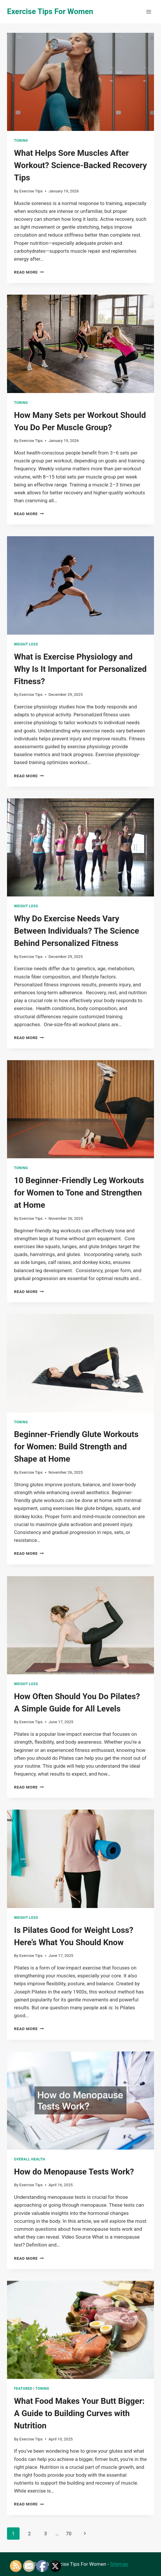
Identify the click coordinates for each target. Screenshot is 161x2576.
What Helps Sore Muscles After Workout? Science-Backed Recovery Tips (80, 165)
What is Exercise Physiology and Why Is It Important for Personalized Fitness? (80, 669)
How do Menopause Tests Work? (74, 2172)
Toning (21, 141)
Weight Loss (26, 644)
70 (68, 2533)
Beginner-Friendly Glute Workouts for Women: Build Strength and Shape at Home (76, 1446)
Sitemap (119, 2564)
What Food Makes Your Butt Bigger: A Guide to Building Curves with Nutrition (79, 2413)
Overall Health (29, 2159)
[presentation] (80, 82)
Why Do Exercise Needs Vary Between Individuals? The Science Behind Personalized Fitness (76, 931)
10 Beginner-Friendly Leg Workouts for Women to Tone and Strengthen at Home (79, 1193)
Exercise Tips (31, 191)
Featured (23, 2389)
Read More (29, 272)
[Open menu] (148, 11)
